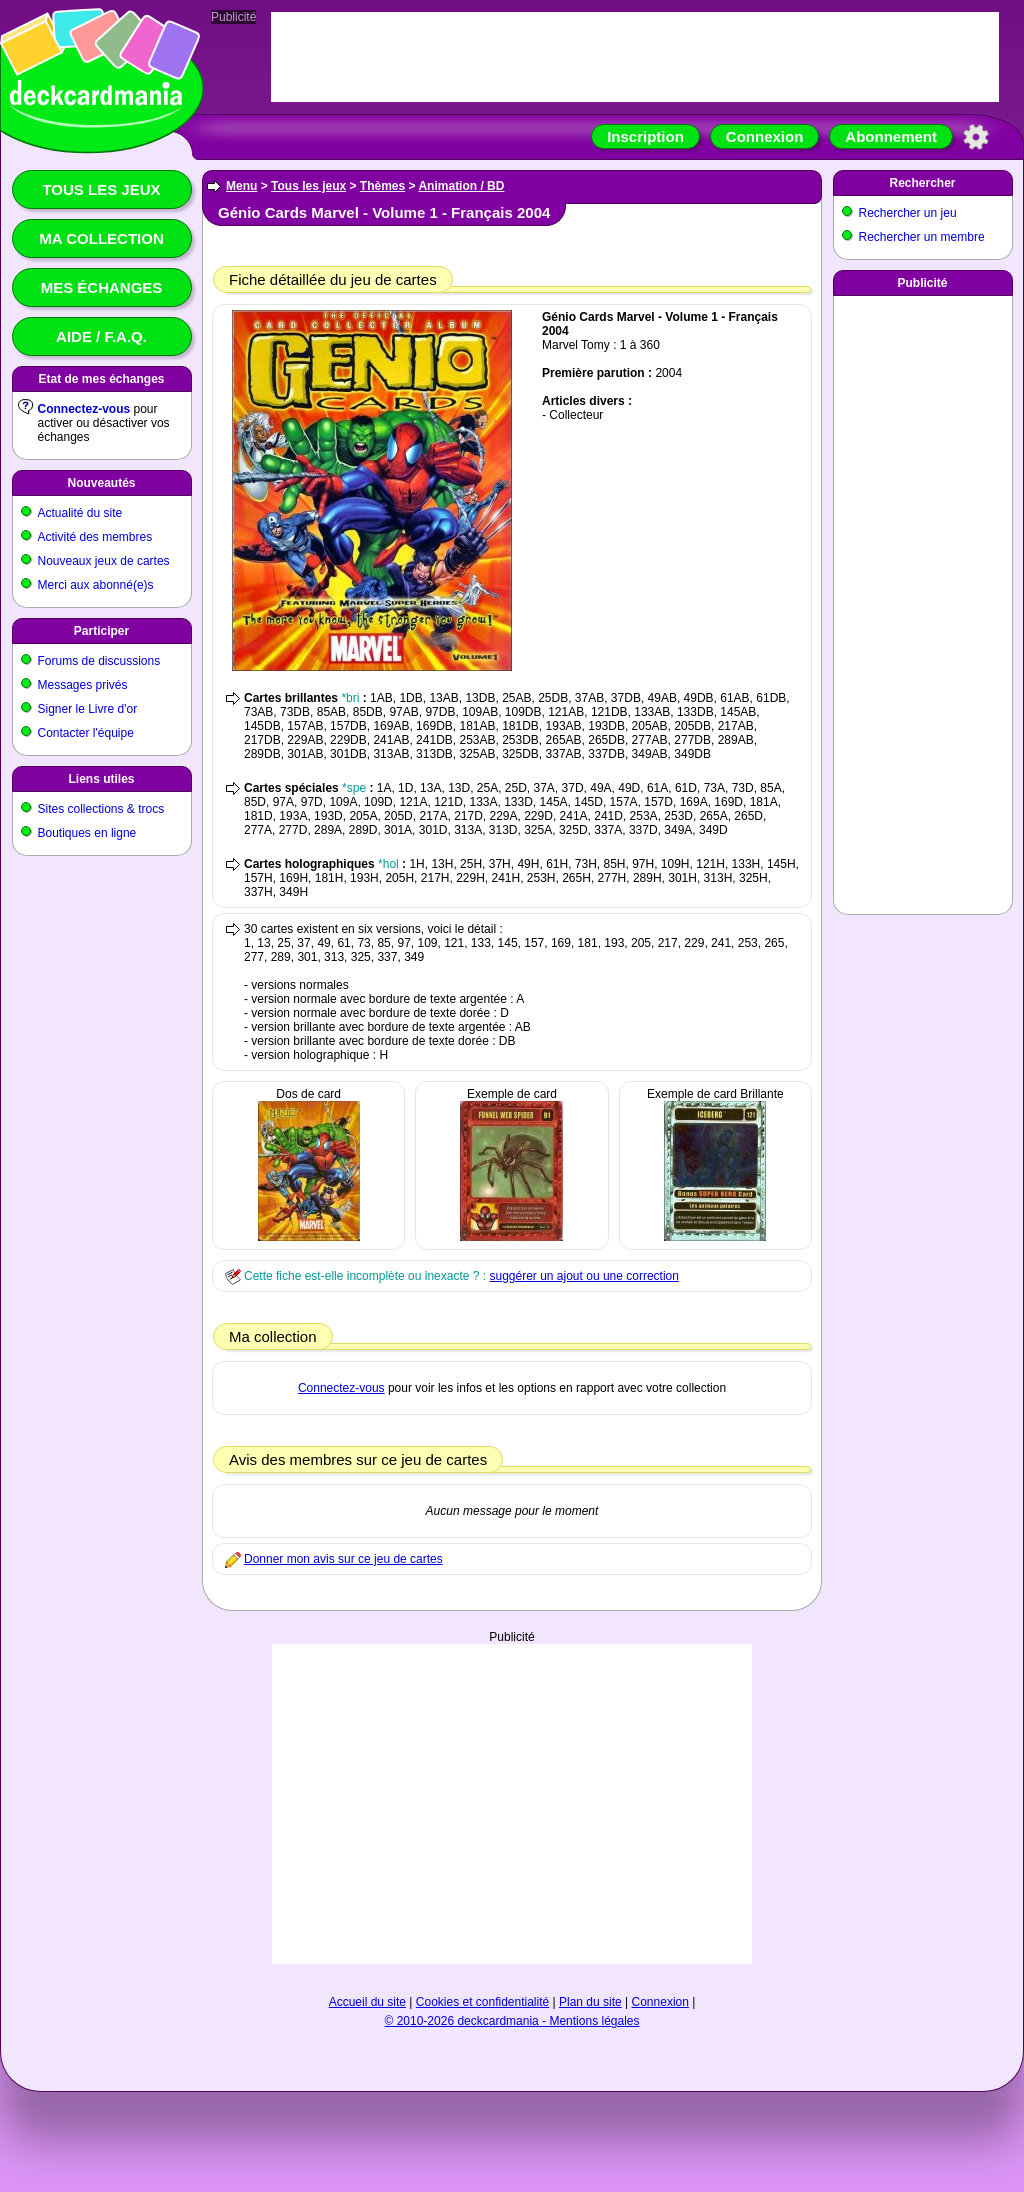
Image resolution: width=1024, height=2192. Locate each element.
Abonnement (891, 136)
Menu (241, 186)
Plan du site (590, 2002)
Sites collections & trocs (101, 809)
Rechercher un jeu (908, 213)
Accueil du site (367, 2002)
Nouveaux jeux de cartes (104, 561)
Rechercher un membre (922, 237)
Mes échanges (102, 287)
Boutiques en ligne (87, 833)
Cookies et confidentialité (482, 2002)
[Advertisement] (512, 1784)
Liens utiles (101, 779)
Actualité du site (80, 513)
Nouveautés (101, 483)
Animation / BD (461, 186)
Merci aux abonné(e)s (96, 585)
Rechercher (922, 183)
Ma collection (101, 238)
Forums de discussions (99, 661)
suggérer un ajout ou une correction (583, 1276)
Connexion (765, 136)
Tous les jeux (101, 189)
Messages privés (83, 685)
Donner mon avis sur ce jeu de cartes (343, 1559)
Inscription (645, 136)
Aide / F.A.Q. (101, 336)
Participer (101, 631)
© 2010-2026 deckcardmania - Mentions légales (512, 2021)
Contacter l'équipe (86, 733)
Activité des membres (95, 537)
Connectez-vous (84, 409)
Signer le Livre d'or (88, 709)
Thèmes (382, 186)
